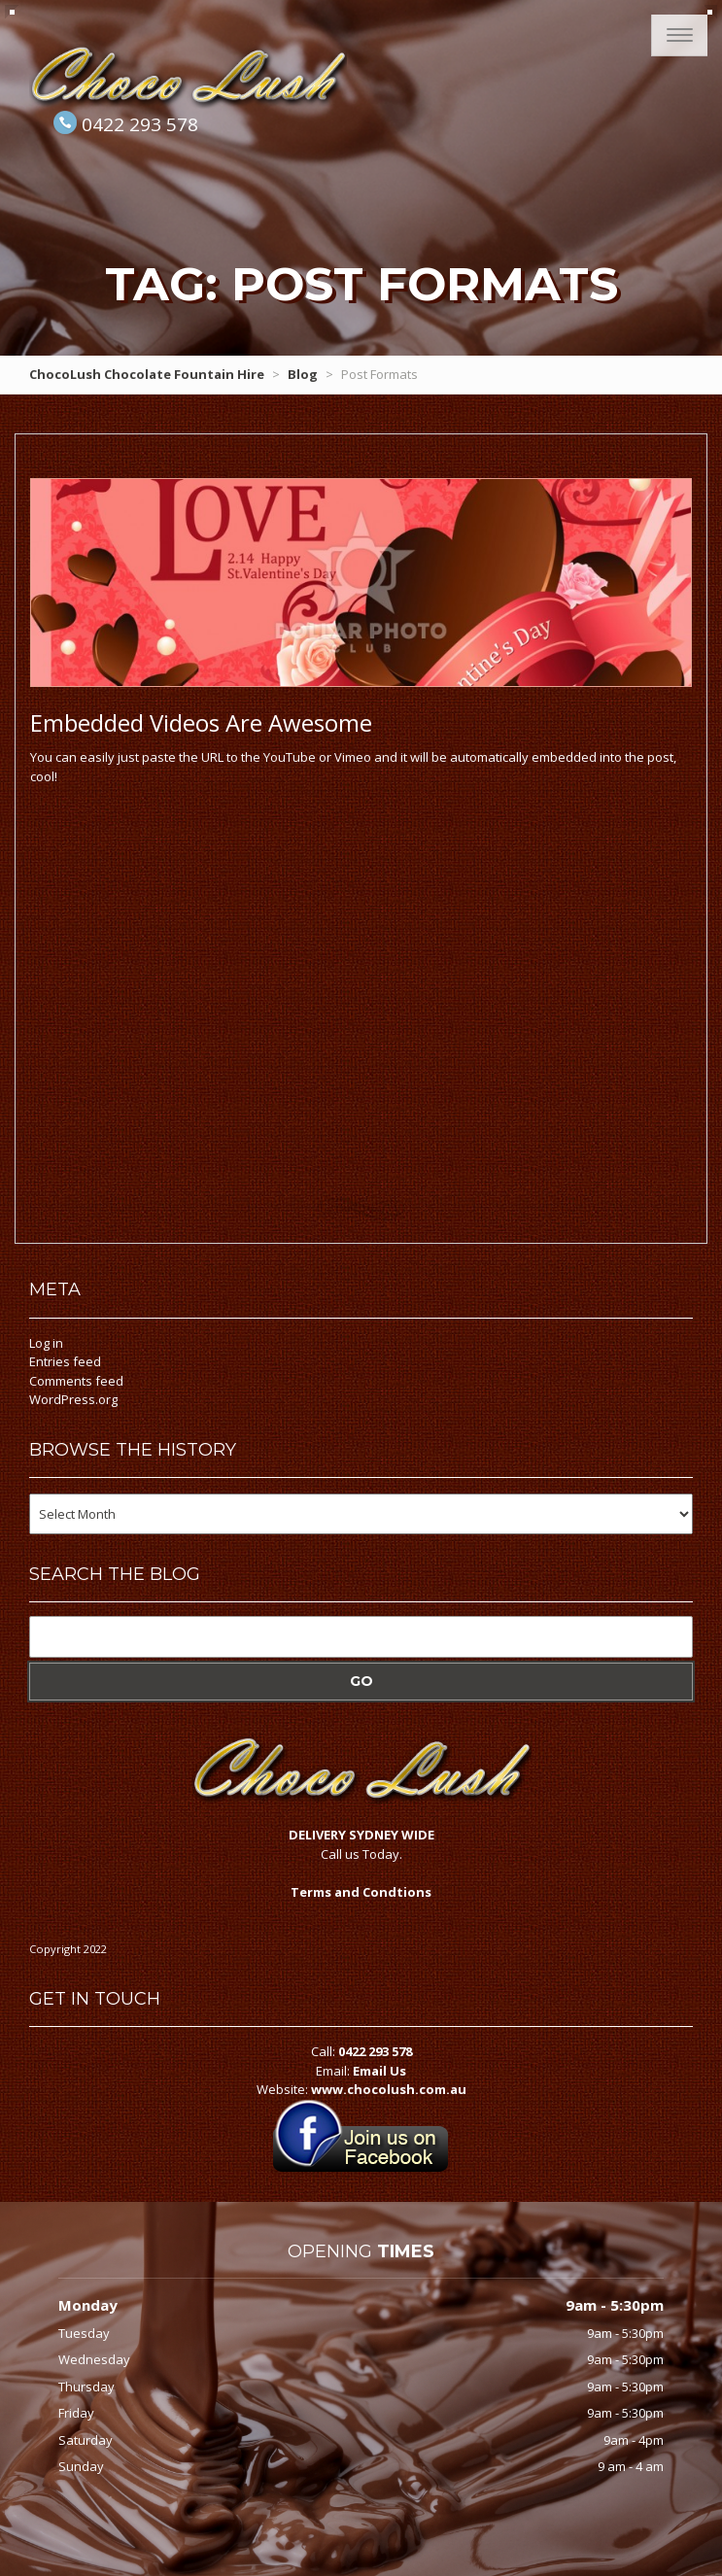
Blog (303, 374)
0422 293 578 (140, 124)
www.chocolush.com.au (388, 2089)
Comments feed (76, 1381)
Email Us (379, 2070)
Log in (46, 1343)
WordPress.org (73, 1399)
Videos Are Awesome (201, 722)
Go (361, 1681)
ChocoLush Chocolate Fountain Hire (146, 374)
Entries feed (65, 1361)
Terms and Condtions (361, 1892)
